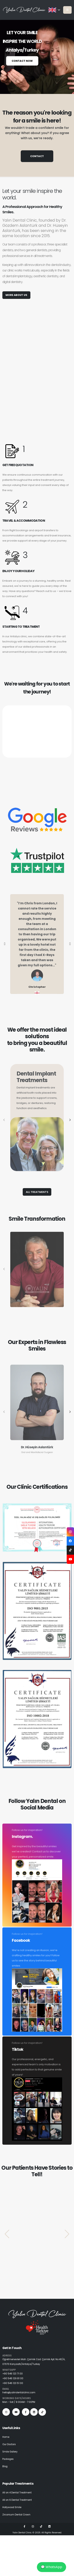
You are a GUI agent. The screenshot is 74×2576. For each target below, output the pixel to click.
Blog (4, 2466)
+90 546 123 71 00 (12, 2373)
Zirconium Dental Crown (16, 2514)
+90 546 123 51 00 (12, 2383)
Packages (8, 2459)
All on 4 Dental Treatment (17, 2492)
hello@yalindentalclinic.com (18, 2392)
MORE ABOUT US (16, 295)
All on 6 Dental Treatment (17, 2500)
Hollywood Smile (11, 2507)
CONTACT (37, 156)
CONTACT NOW (22, 61)
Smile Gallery (10, 2451)
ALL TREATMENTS (37, 1192)
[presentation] (4, 944)
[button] (54, 10)
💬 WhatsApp (51, 2567)
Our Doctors (9, 2444)
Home (5, 2437)
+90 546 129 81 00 (12, 2378)
